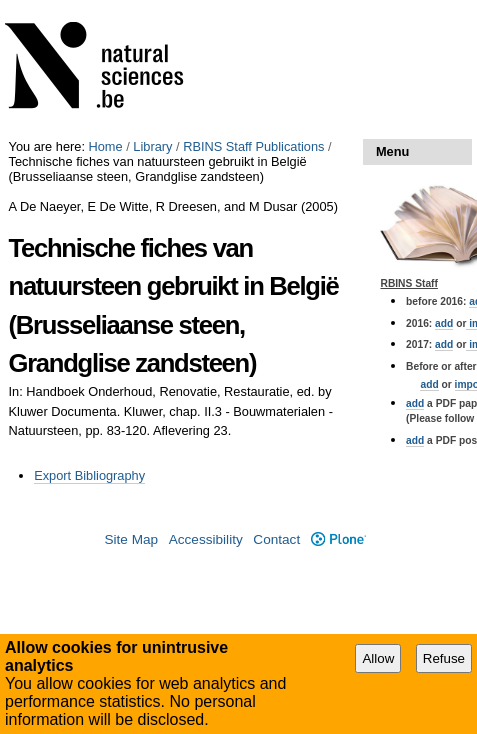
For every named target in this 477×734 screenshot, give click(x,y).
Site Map (131, 539)
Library (152, 146)
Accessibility (206, 539)
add (444, 323)
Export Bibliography (89, 475)
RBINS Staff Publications (253, 146)
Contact (276, 539)
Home (106, 146)
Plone (338, 539)
